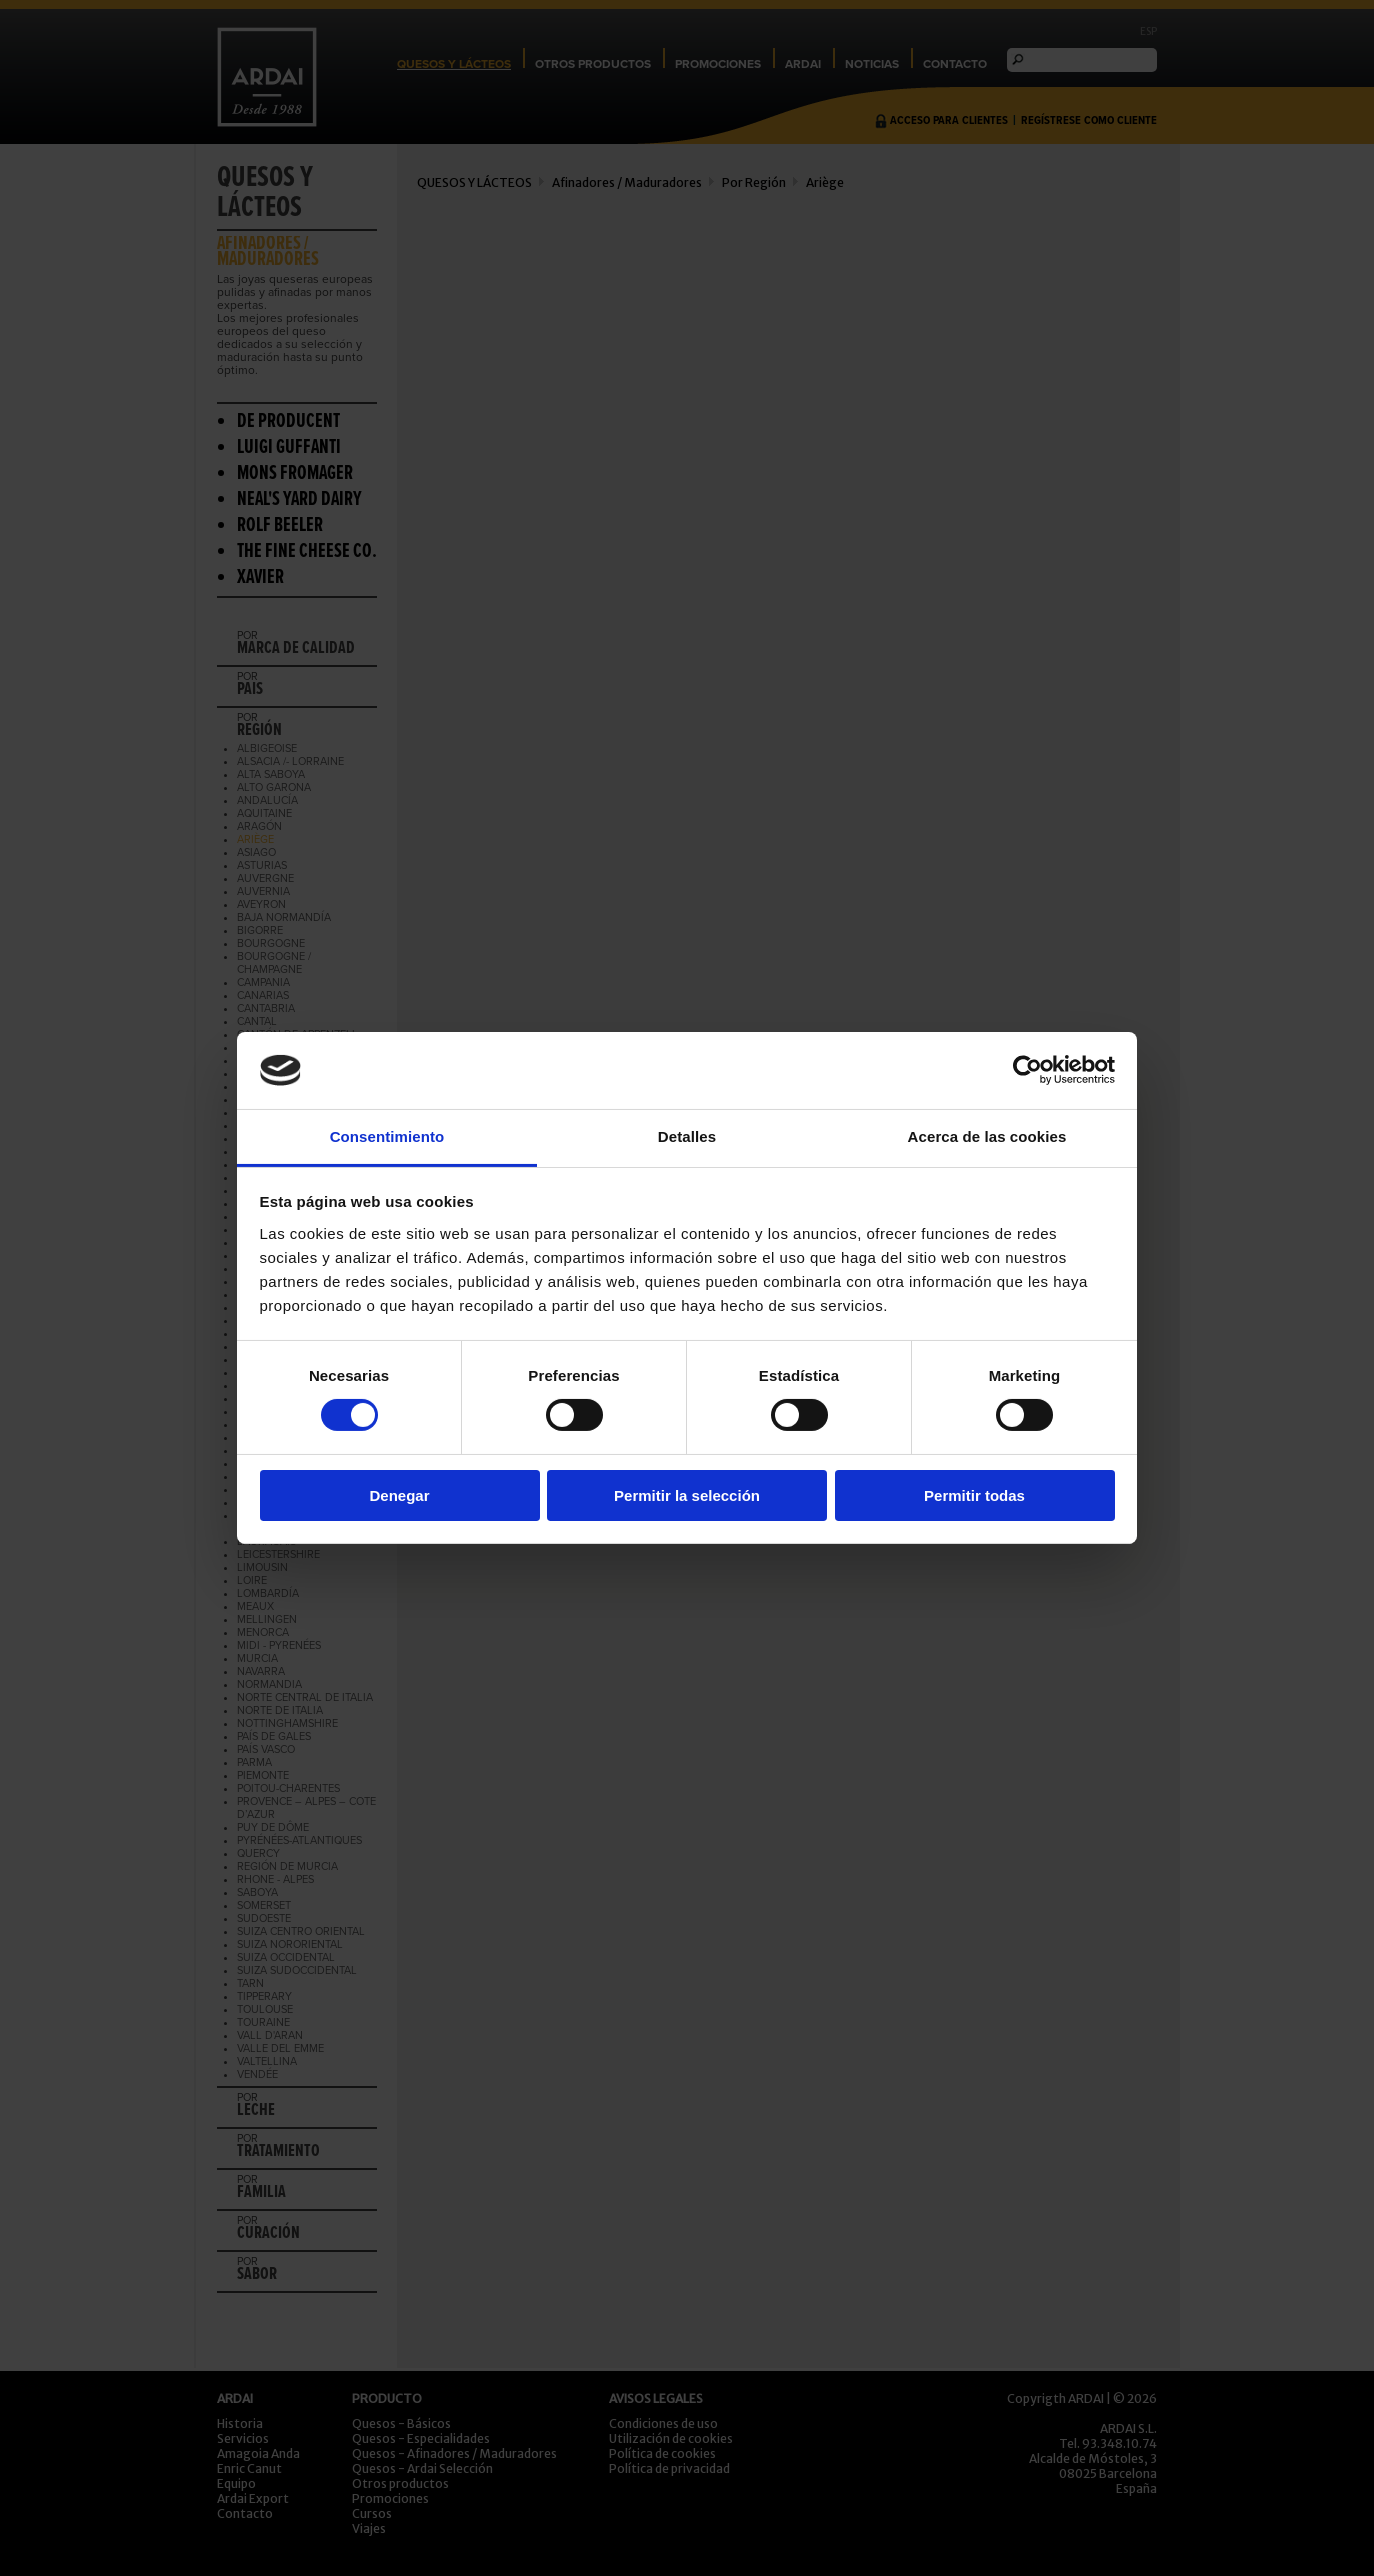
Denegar (399, 1495)
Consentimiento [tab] (387, 1136)
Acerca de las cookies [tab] (987, 1136)
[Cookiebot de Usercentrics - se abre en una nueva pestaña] (1027, 1070)
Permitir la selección (687, 1495)
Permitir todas (974, 1495)
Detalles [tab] (687, 1136)
